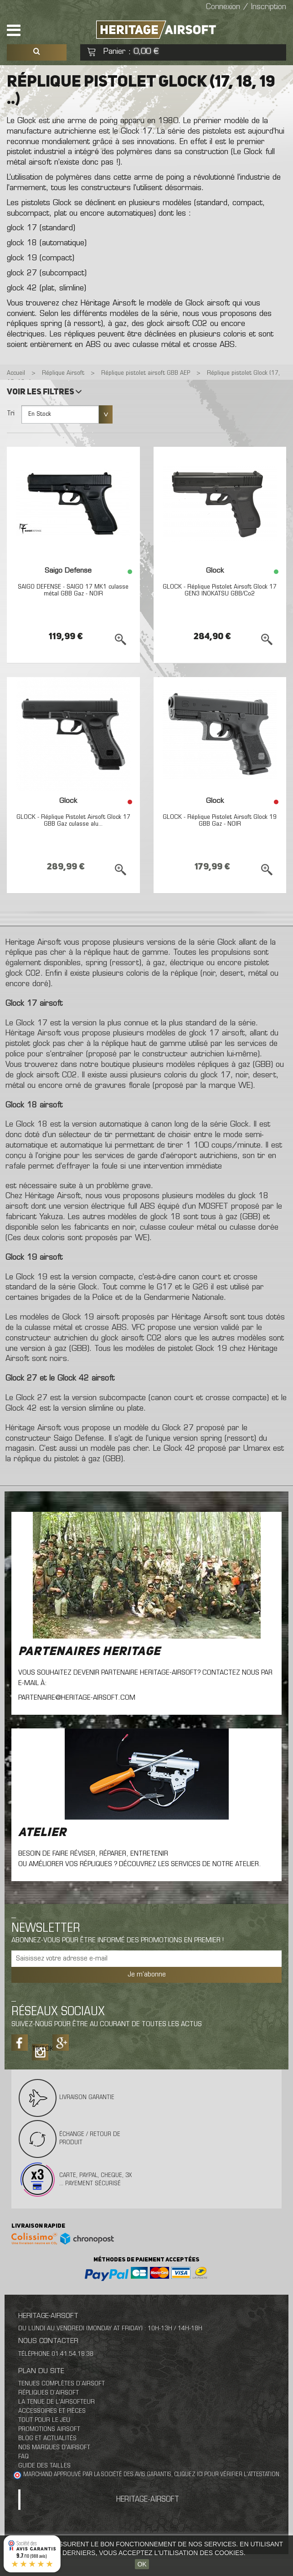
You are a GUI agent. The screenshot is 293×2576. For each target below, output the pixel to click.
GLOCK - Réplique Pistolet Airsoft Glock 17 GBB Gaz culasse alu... (73, 821)
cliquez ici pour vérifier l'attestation (226, 2475)
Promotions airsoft (49, 2429)
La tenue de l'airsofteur (56, 2402)
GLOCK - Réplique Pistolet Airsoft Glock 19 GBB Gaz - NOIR (220, 821)
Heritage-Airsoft (147, 2500)
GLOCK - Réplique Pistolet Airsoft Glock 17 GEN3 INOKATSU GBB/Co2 (220, 590)
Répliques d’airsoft (48, 2393)
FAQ (23, 2456)
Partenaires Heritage (89, 1652)
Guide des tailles (44, 2465)
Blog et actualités (47, 2438)
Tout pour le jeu (44, 2420)
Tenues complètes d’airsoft (61, 2383)
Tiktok (40, 2049)
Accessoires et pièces (52, 2411)
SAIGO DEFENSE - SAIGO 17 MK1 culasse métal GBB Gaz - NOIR (73, 590)
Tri (11, 413)
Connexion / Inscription (246, 7)
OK (141, 2564)
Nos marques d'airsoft (54, 2447)
